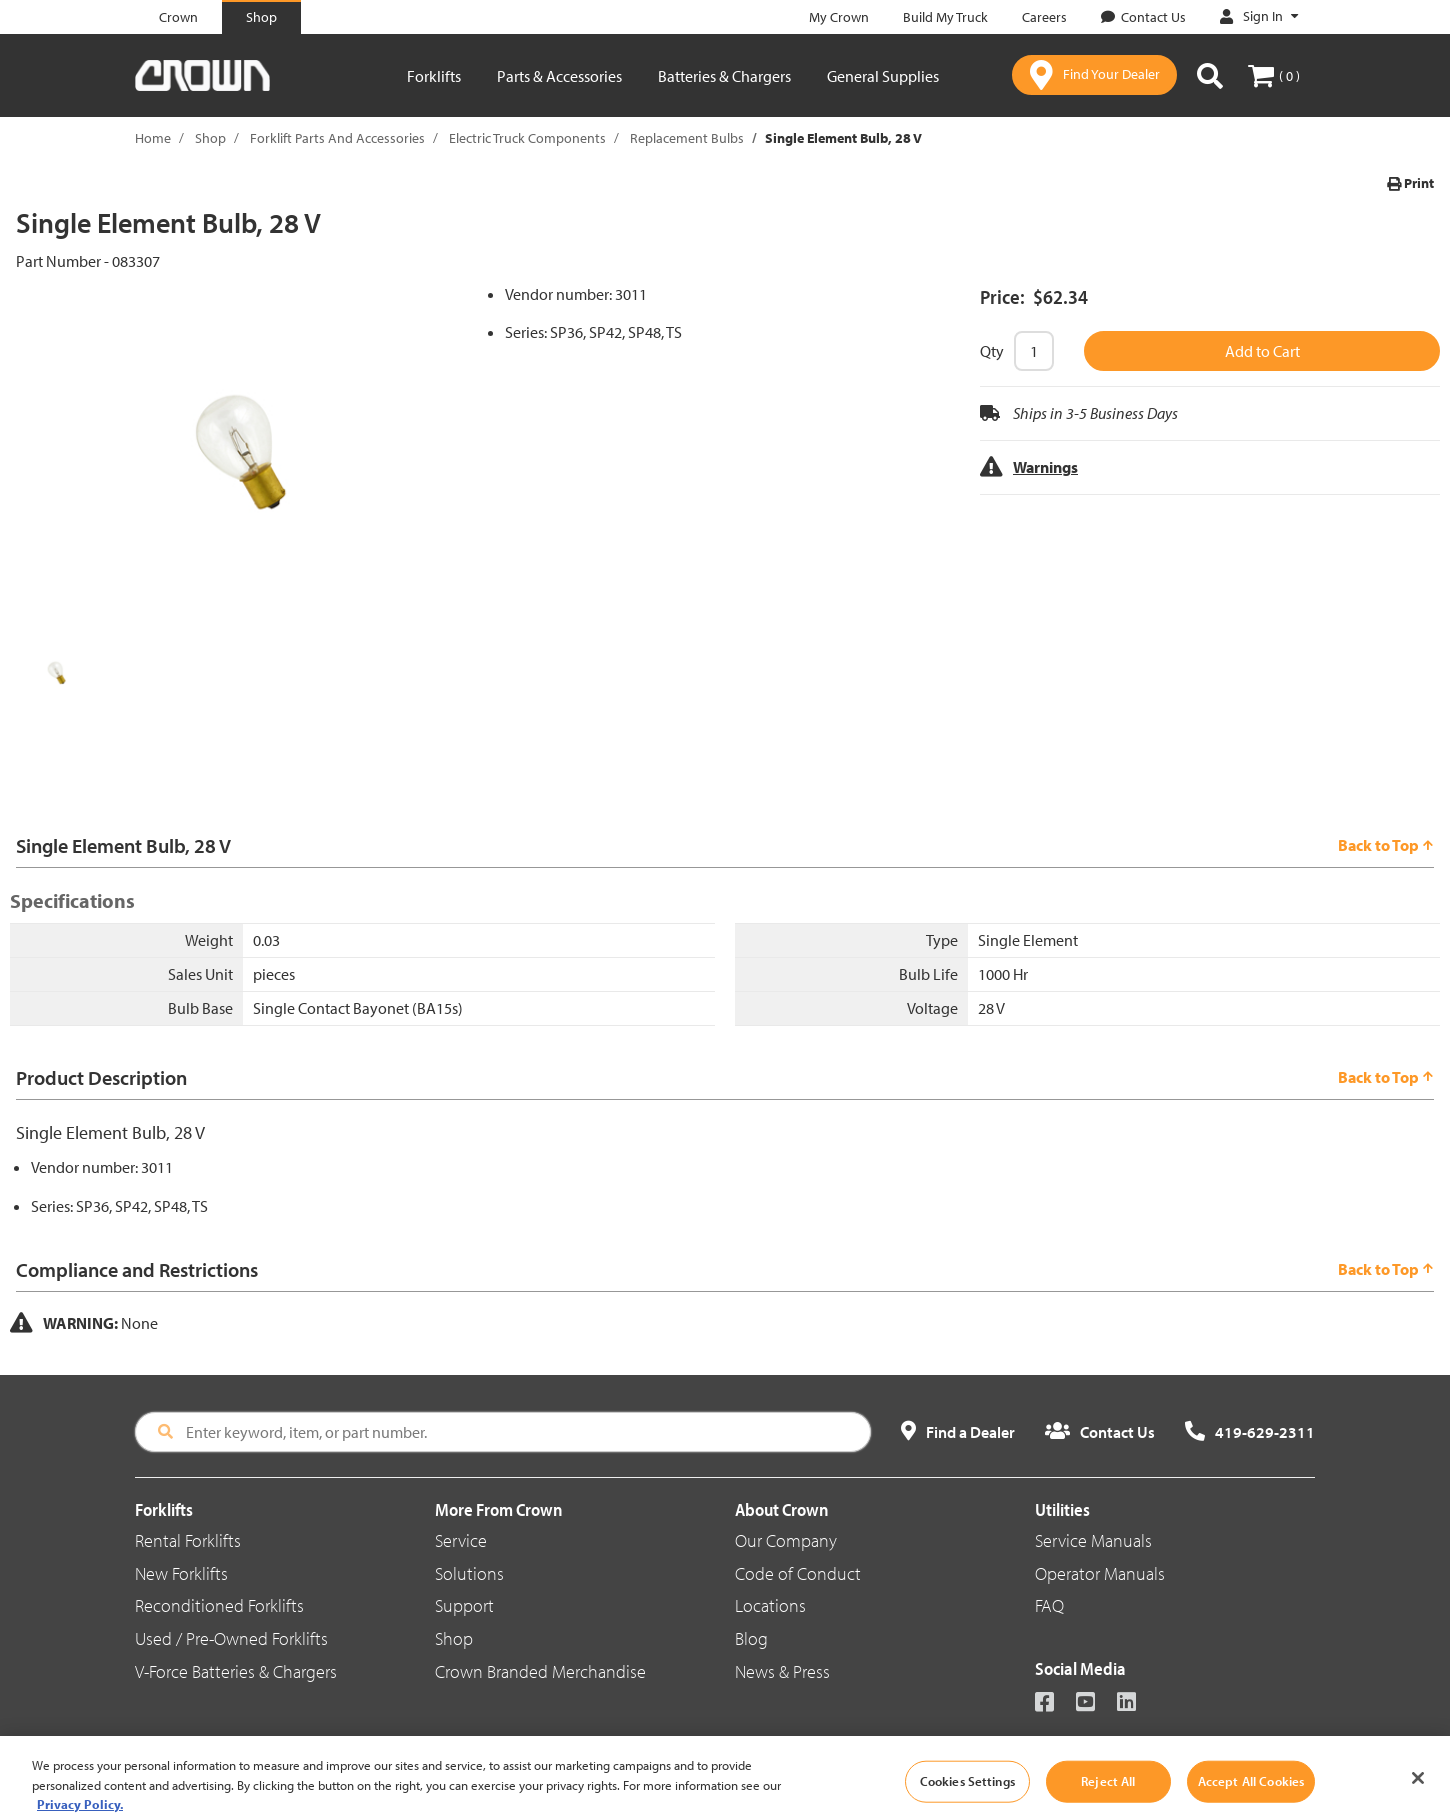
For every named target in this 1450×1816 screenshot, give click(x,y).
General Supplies (883, 76)
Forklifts (434, 76)
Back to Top (1386, 845)
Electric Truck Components (527, 138)
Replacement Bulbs (687, 138)
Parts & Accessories (559, 76)
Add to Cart (1262, 351)
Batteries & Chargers (724, 76)
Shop (210, 138)
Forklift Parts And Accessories (337, 138)
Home (153, 138)
